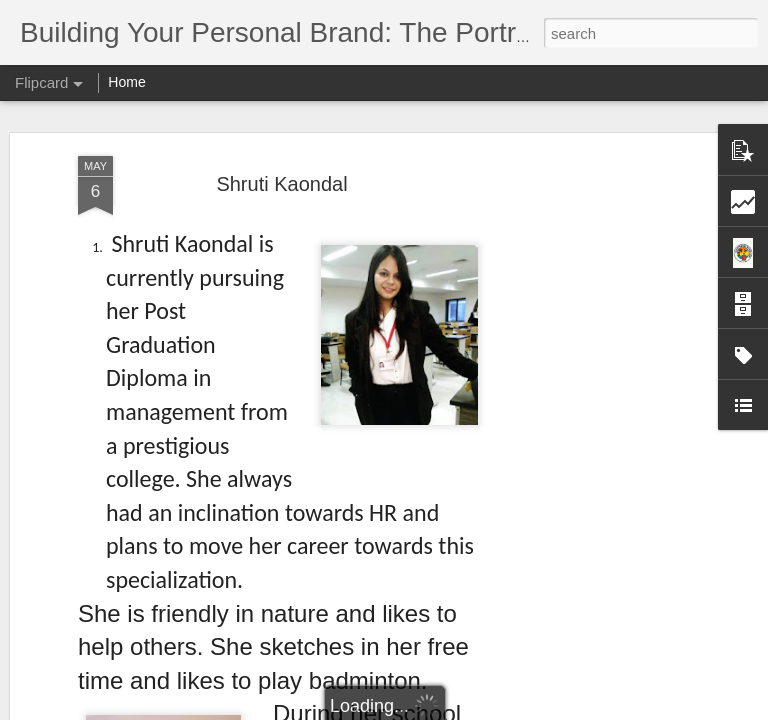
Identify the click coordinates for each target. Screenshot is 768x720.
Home (126, 82)
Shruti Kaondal (281, 173)
